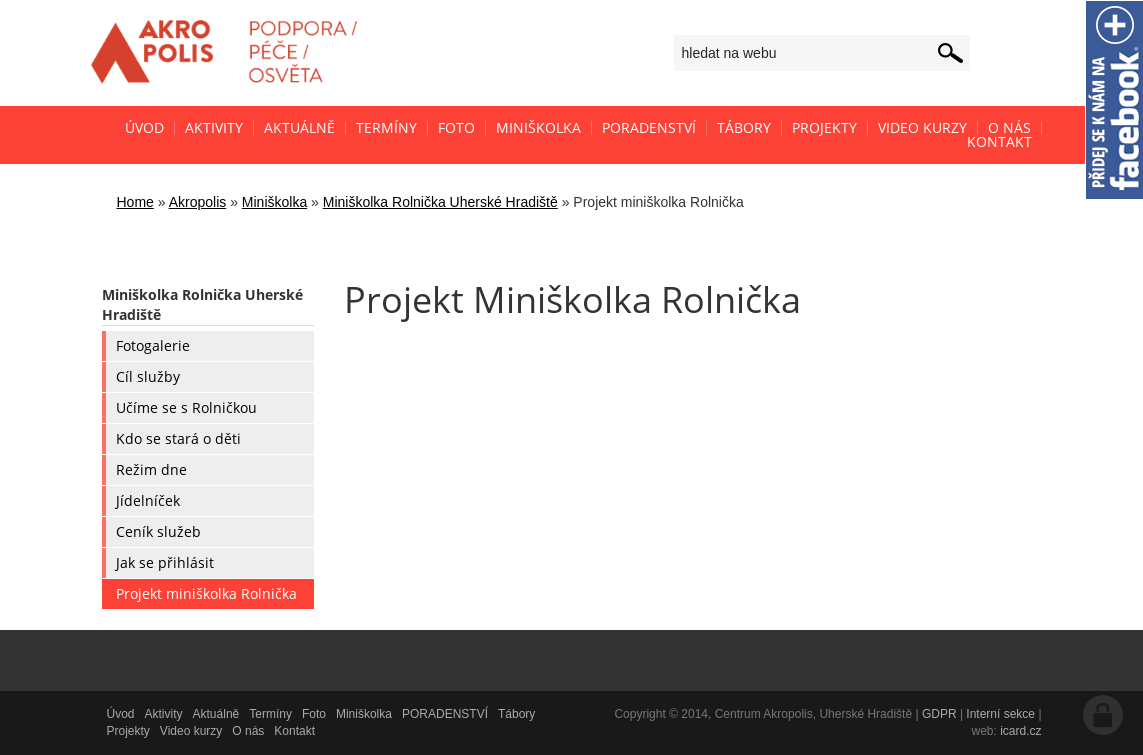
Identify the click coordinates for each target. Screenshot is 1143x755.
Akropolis (198, 202)
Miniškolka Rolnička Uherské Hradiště (440, 202)
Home (135, 202)
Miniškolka (274, 202)
